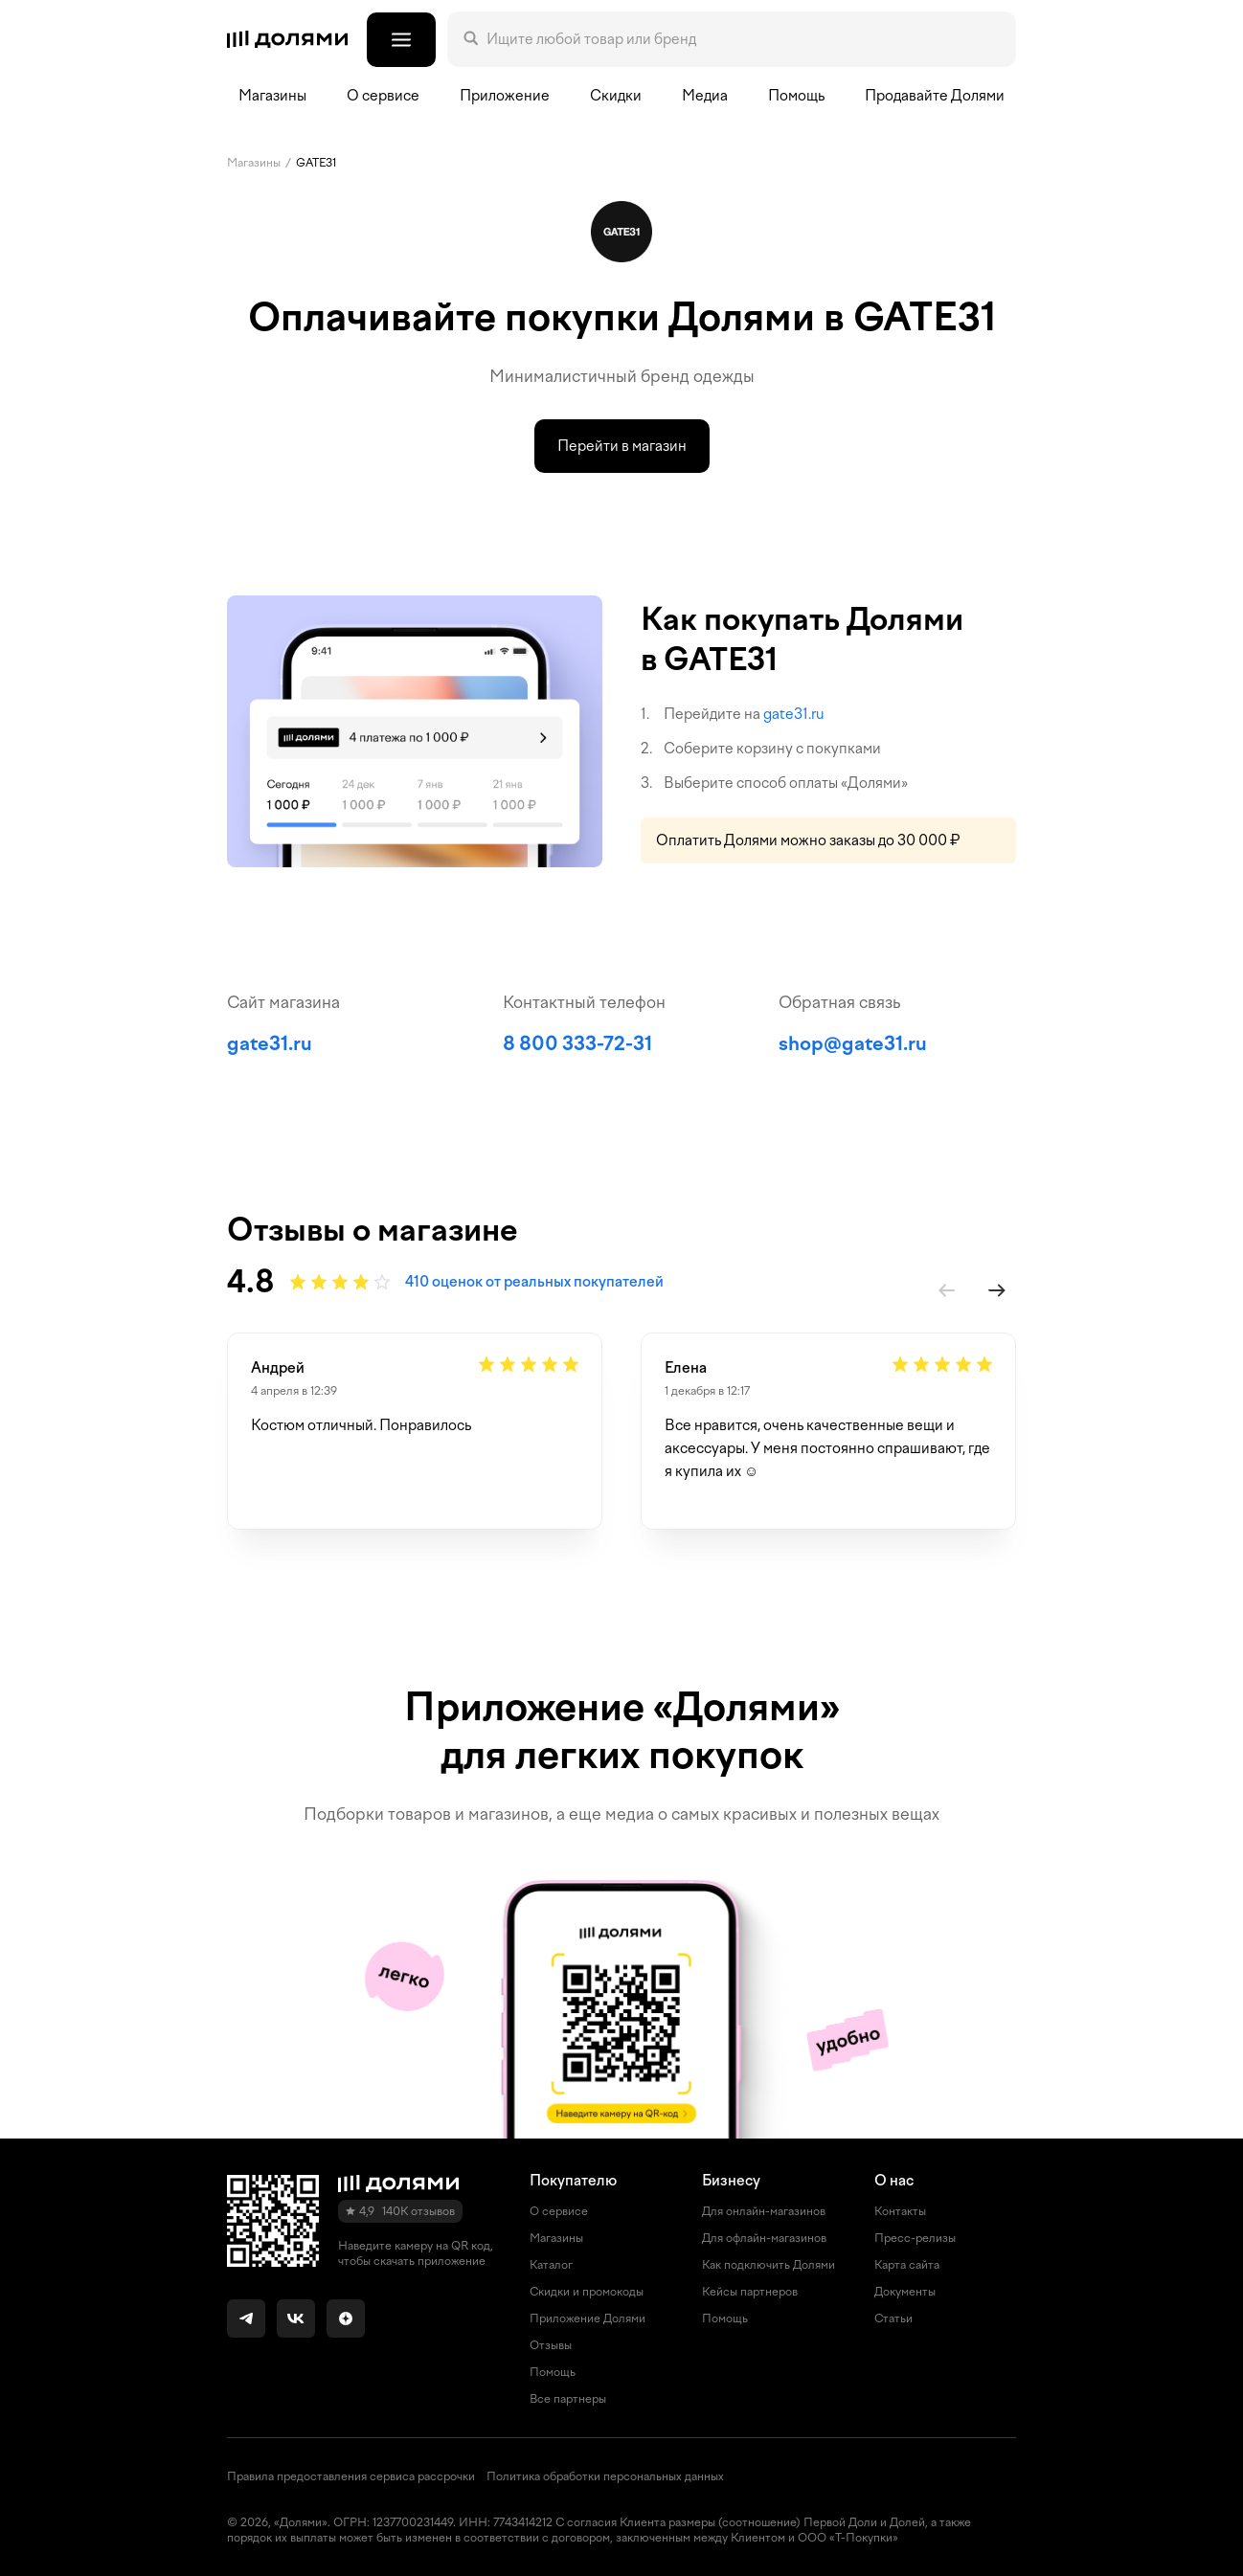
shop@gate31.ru (853, 1043)
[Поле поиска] (743, 39)
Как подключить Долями (768, 2265)
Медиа (705, 95)
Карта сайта (906, 2265)
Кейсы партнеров (750, 2291)
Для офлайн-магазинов (764, 2238)
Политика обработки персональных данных (605, 2476)
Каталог (551, 2265)
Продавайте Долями (935, 95)
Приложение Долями (587, 2318)
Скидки (616, 95)
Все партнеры (568, 2399)
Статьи (893, 2318)
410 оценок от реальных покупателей (534, 1281)
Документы (905, 2291)
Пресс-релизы (915, 2238)
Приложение (505, 95)
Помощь (796, 95)
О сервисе (559, 2211)
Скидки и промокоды (587, 2291)
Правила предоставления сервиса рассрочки (351, 2476)
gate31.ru (794, 714)
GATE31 (316, 162)
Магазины (272, 95)
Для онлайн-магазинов (763, 2211)
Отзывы (551, 2345)
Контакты (900, 2211)
